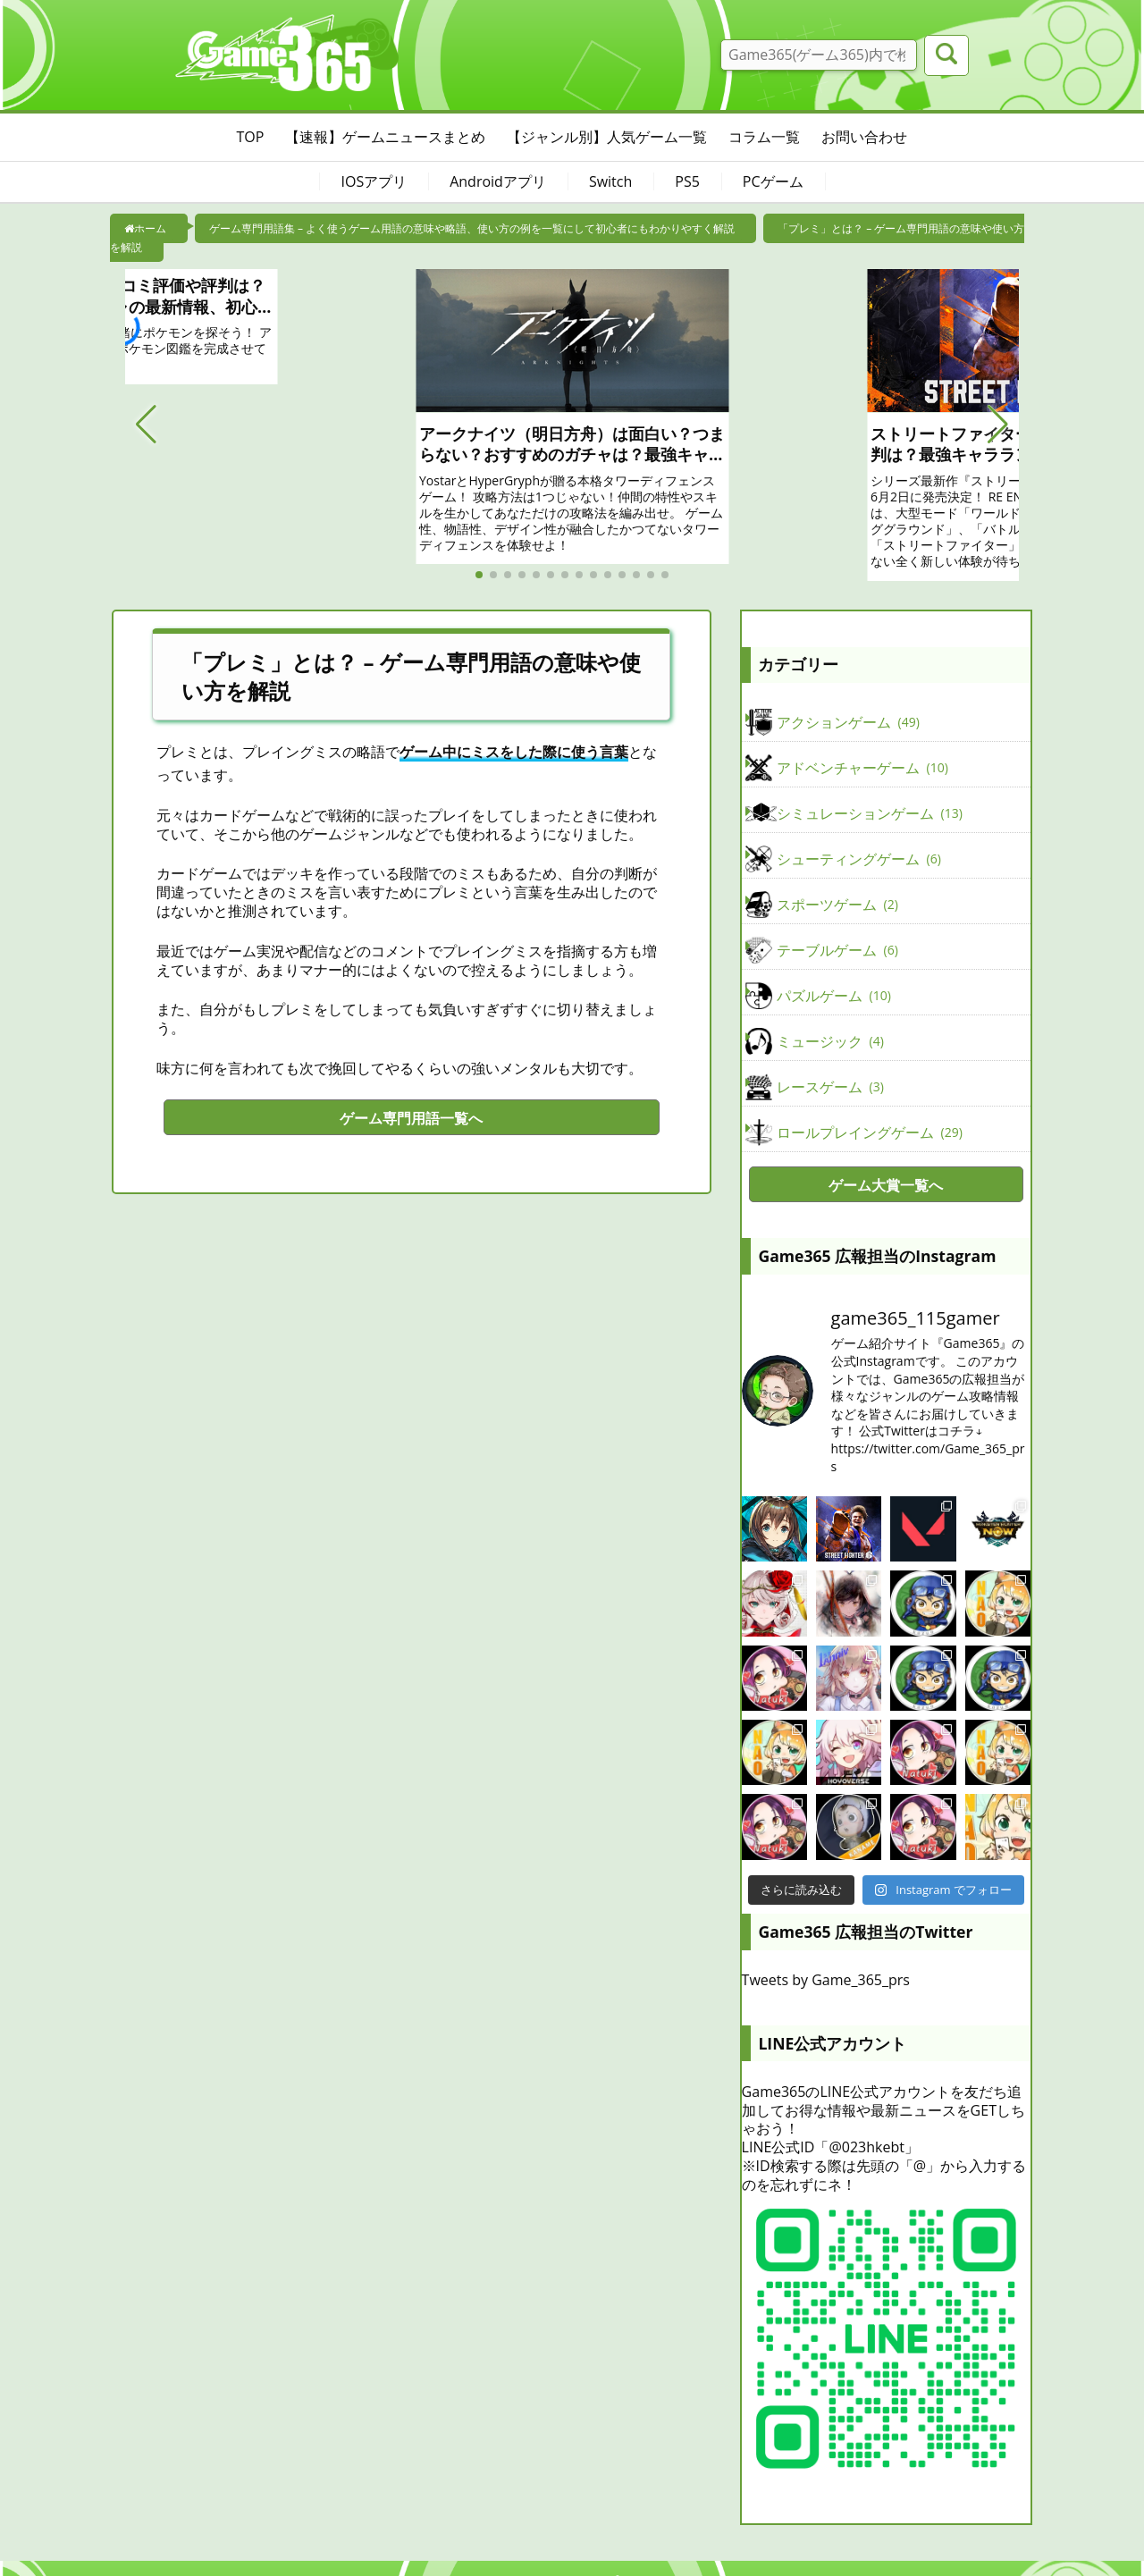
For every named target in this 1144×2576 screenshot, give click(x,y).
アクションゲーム (848, 722)
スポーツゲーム (837, 904)
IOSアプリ (374, 181)
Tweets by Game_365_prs (826, 1980)
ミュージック (830, 1041)
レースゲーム (830, 1086)
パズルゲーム (834, 995)
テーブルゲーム (837, 950)
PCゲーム (773, 181)
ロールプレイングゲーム (870, 1132)
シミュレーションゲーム (870, 813)
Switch (610, 181)
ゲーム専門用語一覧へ (411, 1118)
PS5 (687, 181)
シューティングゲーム (859, 859)
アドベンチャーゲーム (862, 767)
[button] (146, 424)
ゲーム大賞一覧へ (886, 1185)
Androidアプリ (498, 181)
